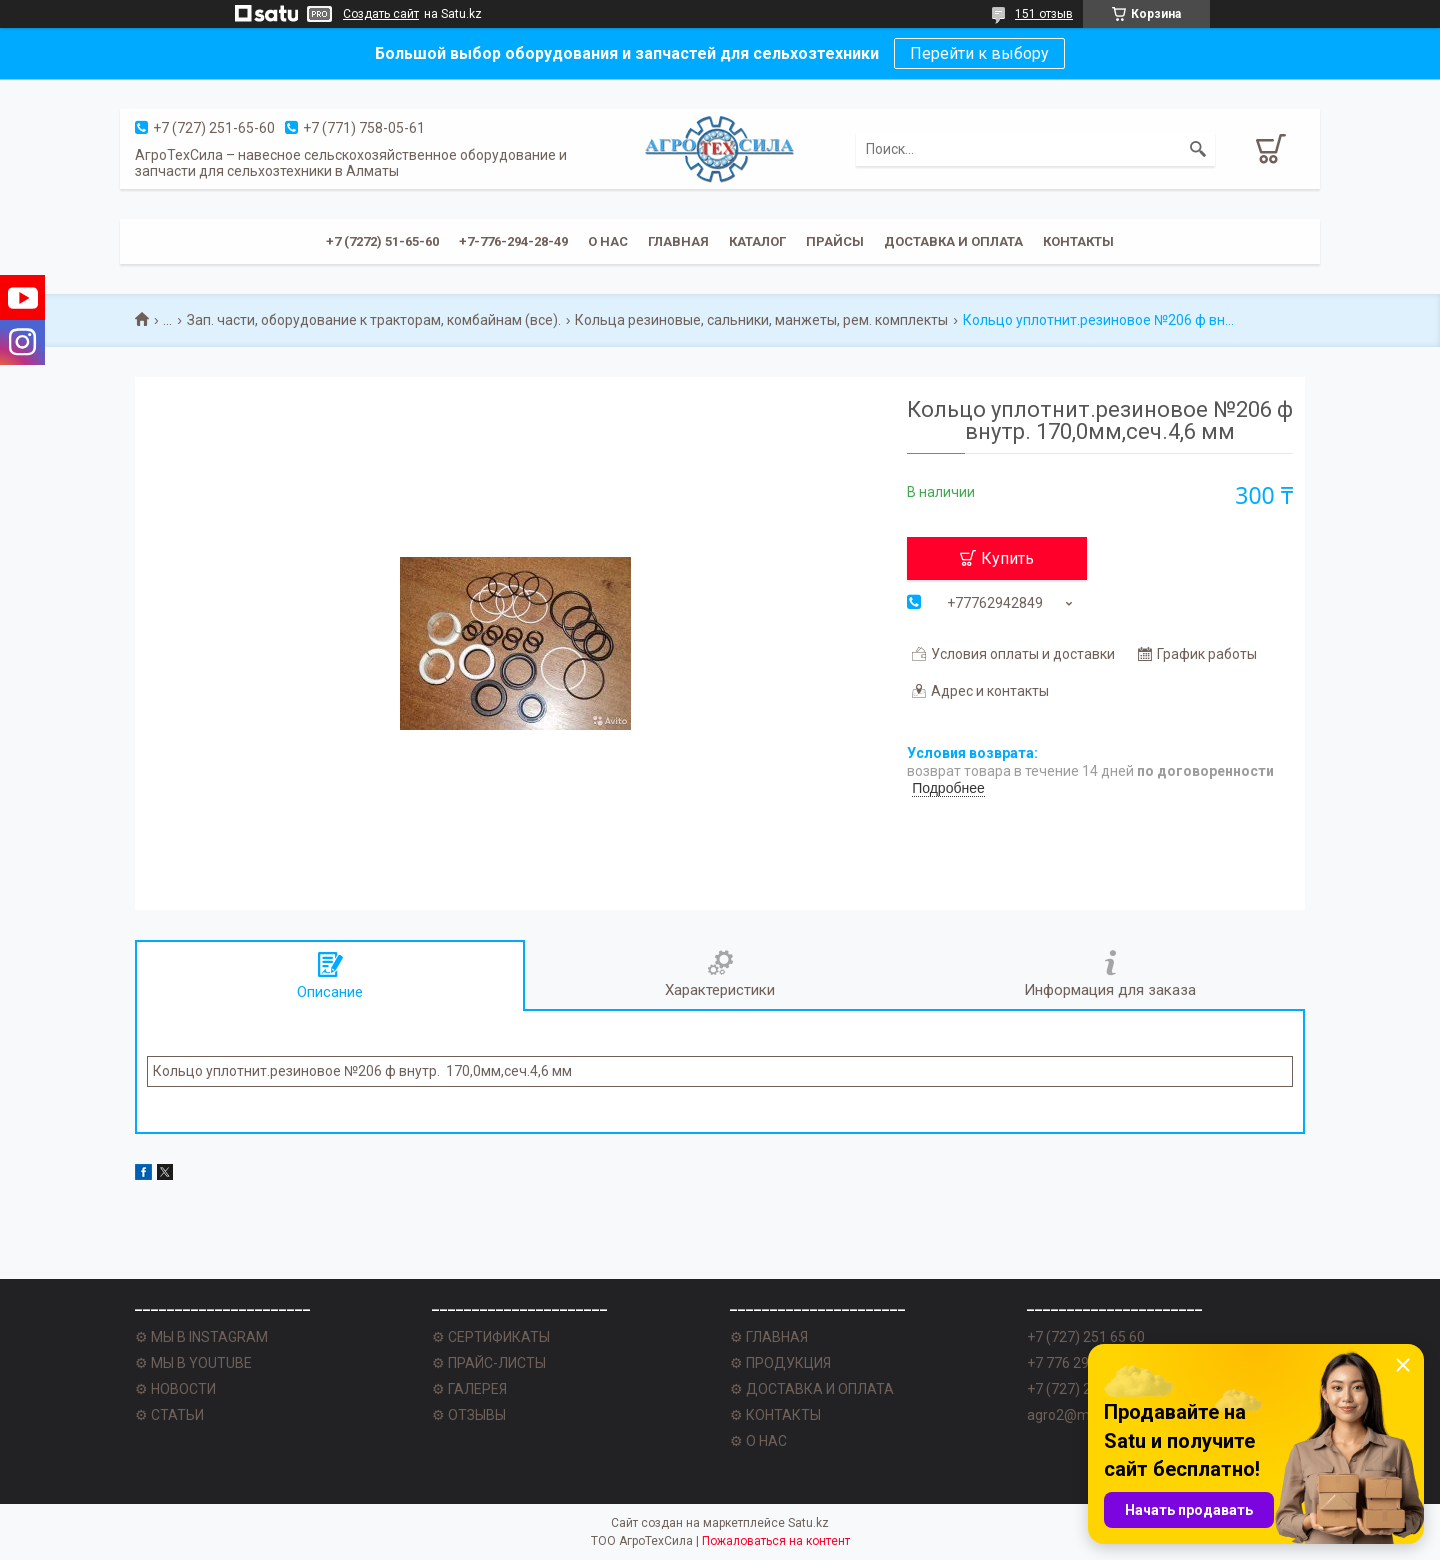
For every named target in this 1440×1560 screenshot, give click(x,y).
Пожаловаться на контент (776, 1541)
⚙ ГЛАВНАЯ (769, 1337)
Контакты (1078, 241)
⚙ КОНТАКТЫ (775, 1415)
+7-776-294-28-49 (513, 241)
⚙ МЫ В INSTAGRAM (201, 1337)
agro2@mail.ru (1073, 1415)
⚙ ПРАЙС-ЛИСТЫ (489, 1363)
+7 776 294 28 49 (1081, 1363)
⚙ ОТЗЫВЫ (469, 1415)
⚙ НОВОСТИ (175, 1389)
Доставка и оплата (953, 241)
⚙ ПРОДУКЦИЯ (780, 1363)
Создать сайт (381, 14)
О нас (608, 241)
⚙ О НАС (758, 1441)
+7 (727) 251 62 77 (1086, 1389)
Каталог (757, 241)
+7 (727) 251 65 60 (1086, 1337)
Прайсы (835, 241)
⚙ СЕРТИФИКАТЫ (491, 1337)
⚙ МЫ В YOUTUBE (193, 1363)
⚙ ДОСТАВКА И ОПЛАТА (812, 1389)
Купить (1007, 558)
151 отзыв (1044, 14)
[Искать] (1198, 149)
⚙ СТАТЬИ (169, 1415)
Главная (678, 241)
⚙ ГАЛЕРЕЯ (469, 1389)
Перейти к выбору (979, 53)
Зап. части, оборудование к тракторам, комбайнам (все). (374, 320)
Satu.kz (808, 1523)
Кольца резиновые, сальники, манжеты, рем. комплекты (761, 320)
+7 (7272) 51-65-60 (382, 241)
